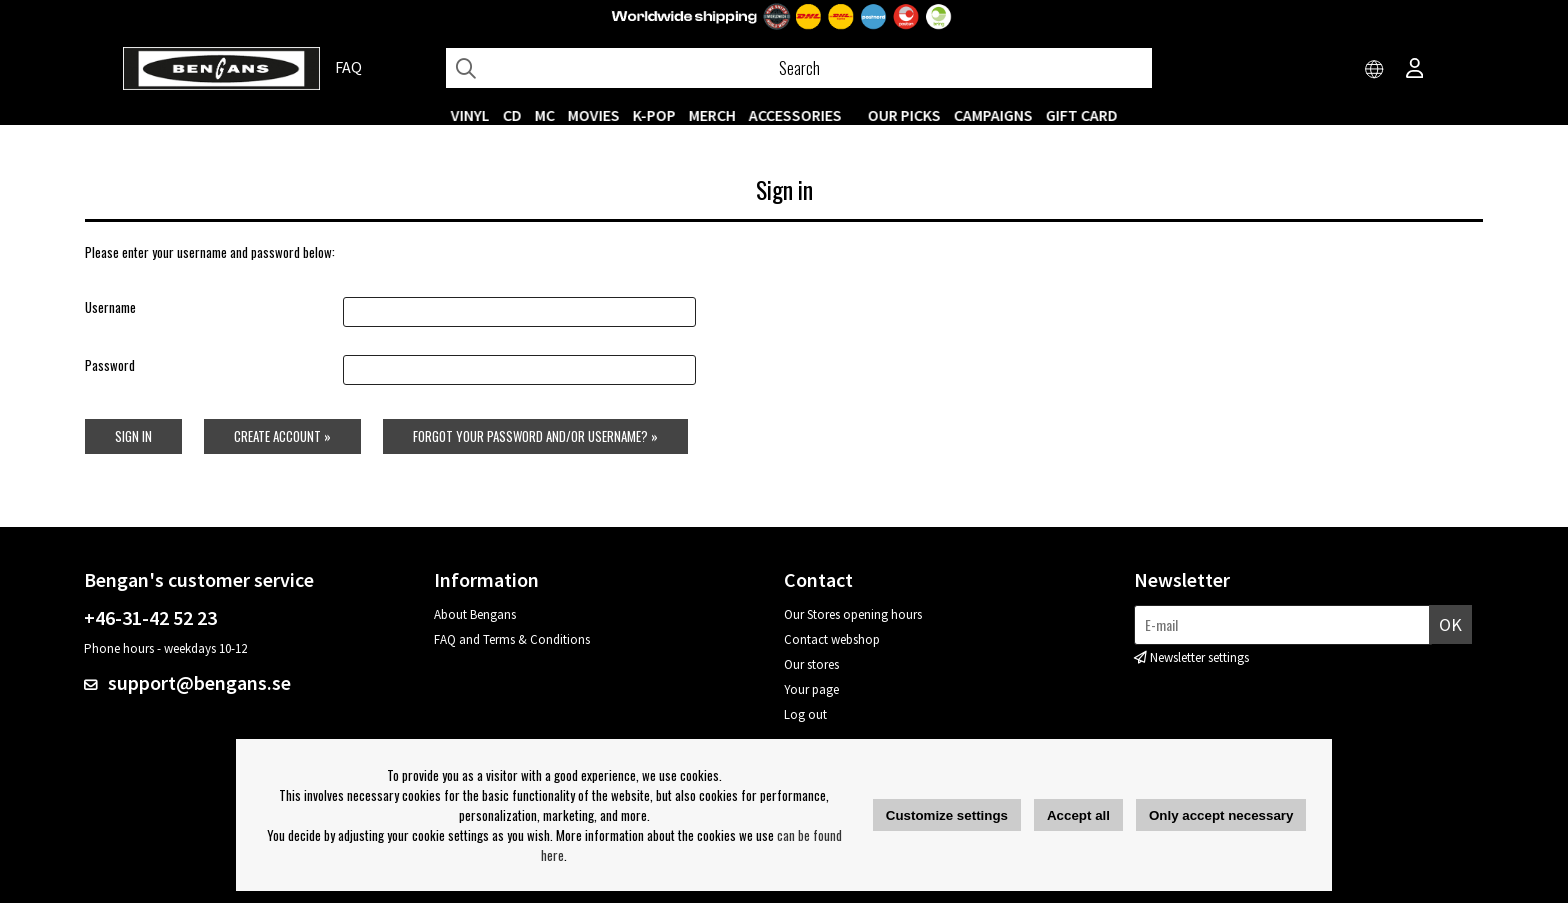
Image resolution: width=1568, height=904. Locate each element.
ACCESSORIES (795, 115)
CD (512, 115)
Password (109, 366)
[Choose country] (1375, 70)
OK (1450, 625)
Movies (594, 115)
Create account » (281, 437)
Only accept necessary (1221, 815)
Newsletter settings (1199, 658)
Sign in (132, 437)
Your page (811, 690)
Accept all (1078, 815)
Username (109, 308)
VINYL (470, 115)
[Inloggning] (1415, 70)
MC (545, 115)
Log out (805, 715)
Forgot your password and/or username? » (535, 437)
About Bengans (475, 615)
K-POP (654, 115)
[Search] (799, 68)
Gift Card (1082, 115)
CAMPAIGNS (993, 115)
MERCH (712, 115)
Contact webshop (832, 640)
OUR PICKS (904, 115)
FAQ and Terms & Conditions (512, 640)
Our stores (811, 665)
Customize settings (947, 815)
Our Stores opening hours (853, 615)
